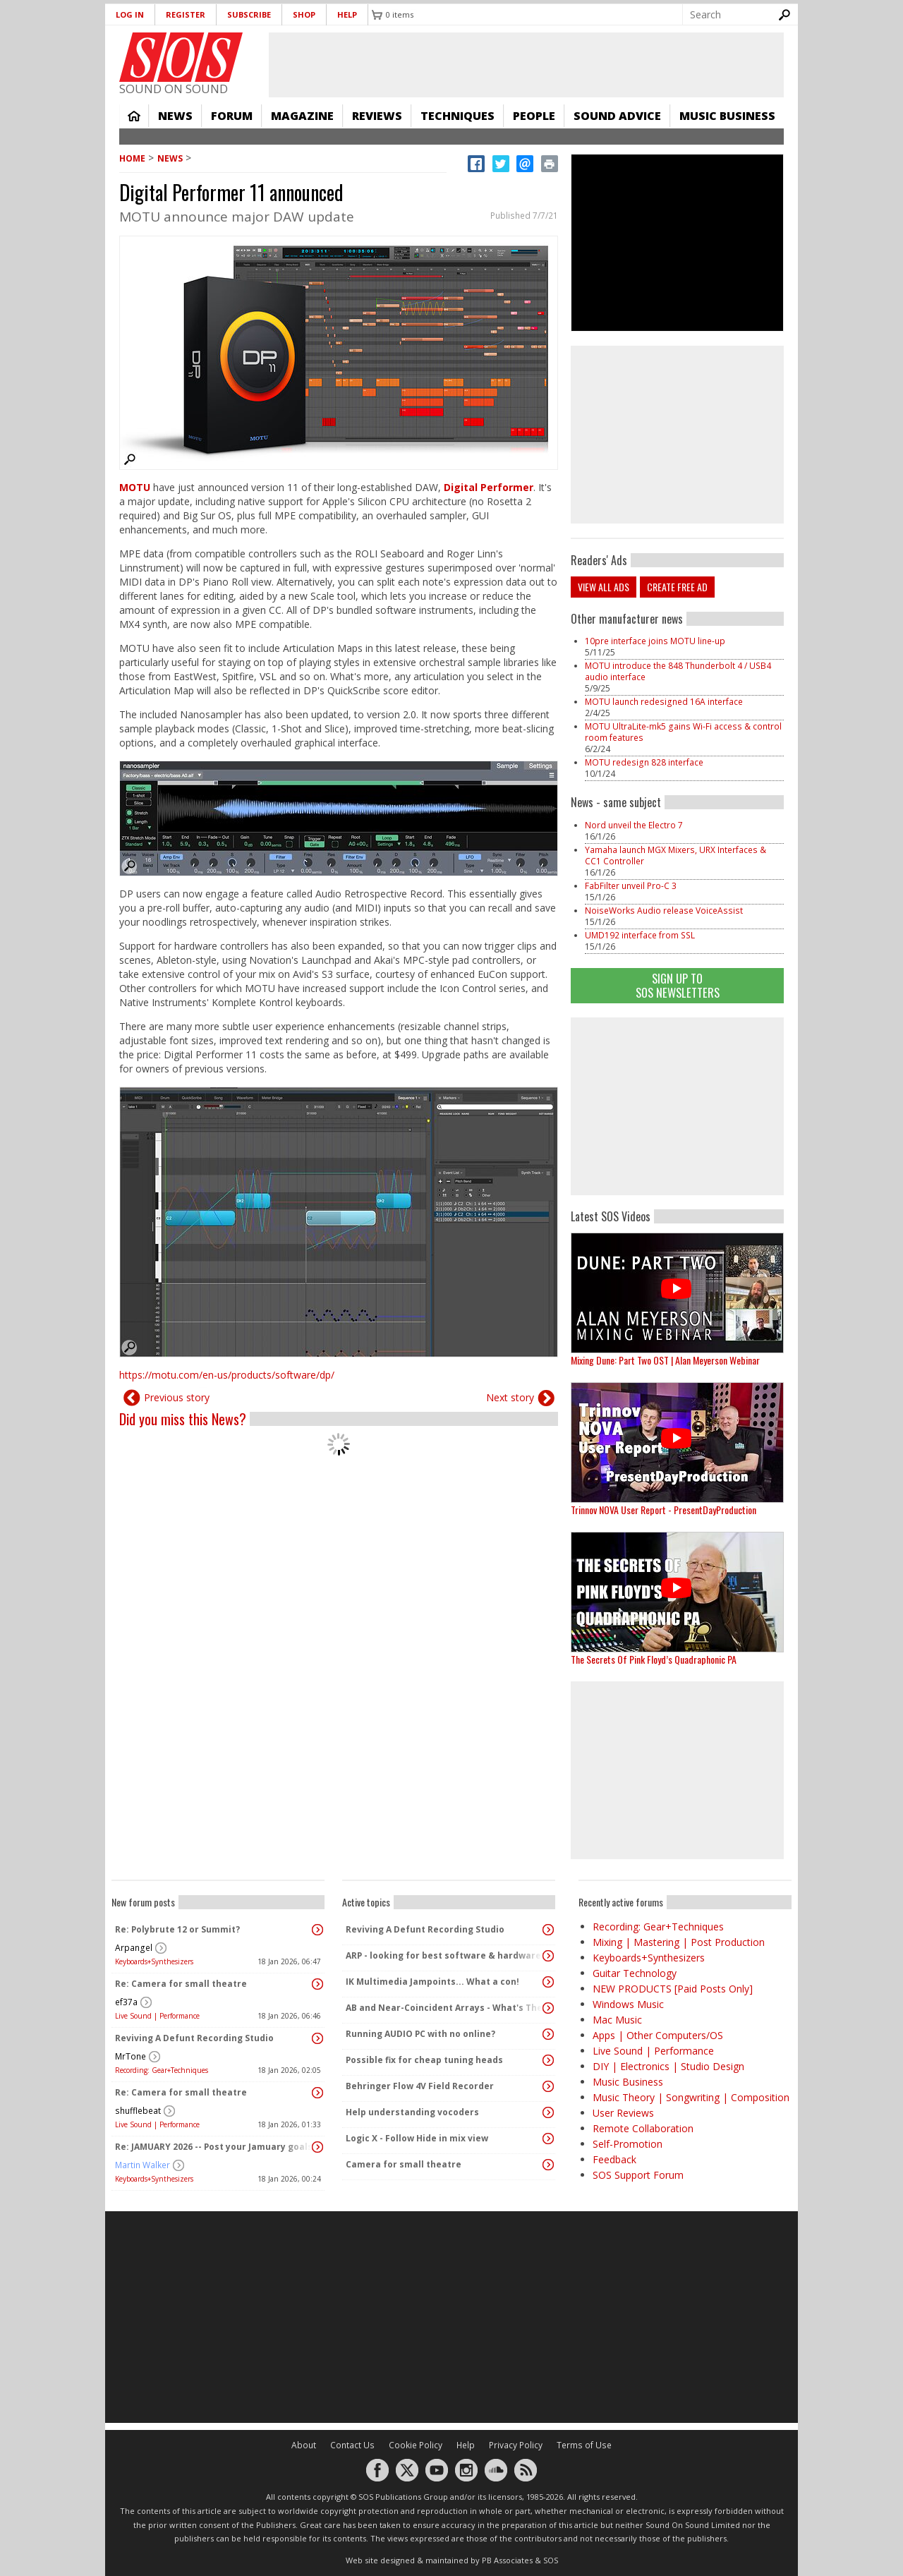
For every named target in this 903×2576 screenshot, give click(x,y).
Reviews (377, 115)
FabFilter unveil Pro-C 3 (631, 886)
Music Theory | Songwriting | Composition (691, 2097)
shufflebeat (138, 2111)
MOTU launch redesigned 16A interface (664, 702)
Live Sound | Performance (157, 2016)
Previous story (177, 1397)
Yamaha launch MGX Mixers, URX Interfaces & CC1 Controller (675, 855)
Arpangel (133, 1948)
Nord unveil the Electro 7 (634, 825)
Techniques (457, 115)
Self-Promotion (627, 2144)
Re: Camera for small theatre (181, 1984)
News (175, 115)
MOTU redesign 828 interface (644, 762)
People (534, 115)
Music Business (727, 115)
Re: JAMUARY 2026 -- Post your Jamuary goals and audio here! (214, 2147)
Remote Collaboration (643, 2128)
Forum (232, 115)
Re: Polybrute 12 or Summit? (177, 1929)
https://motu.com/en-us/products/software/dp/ (226, 1374)
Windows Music (628, 2004)
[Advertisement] (677, 1106)
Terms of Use (584, 2445)
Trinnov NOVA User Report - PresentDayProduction (663, 1509)
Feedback (614, 2159)
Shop (304, 14)
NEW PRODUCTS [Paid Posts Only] (673, 1988)
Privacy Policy (516, 2445)
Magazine (302, 115)
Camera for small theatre (403, 2164)
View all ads (603, 586)
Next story (510, 1397)
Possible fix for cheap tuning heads (424, 2060)
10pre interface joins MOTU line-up (655, 641)
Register (185, 14)
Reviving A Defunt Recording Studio (194, 2038)
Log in (130, 14)
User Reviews (623, 2113)
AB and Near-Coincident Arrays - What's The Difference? (445, 2008)
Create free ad (677, 586)
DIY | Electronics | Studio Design (668, 2066)
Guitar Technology (635, 1973)
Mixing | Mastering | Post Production (679, 1942)
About (303, 2445)
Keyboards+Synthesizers (154, 1961)
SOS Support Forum (638, 2175)
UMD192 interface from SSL (640, 935)
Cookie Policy (415, 2445)
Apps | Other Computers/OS (658, 2035)
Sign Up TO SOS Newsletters (678, 985)
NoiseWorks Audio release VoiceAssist (664, 911)
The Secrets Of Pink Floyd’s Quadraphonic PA (654, 1659)
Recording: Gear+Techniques (161, 2070)
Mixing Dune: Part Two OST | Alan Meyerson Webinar (665, 1360)
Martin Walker (142, 2165)
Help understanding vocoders (412, 2112)
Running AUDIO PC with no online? (420, 2034)
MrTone (130, 2056)
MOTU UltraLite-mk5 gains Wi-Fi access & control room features (683, 732)
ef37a (126, 2002)
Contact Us (352, 2445)
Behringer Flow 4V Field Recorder (420, 2086)
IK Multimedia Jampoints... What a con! (432, 1982)
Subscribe (249, 14)
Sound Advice (617, 115)
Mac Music (617, 2019)
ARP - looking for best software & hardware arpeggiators (445, 1955)
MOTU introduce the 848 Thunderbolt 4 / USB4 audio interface (678, 671)
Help (347, 14)
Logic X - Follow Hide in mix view (417, 2138)
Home (134, 115)
